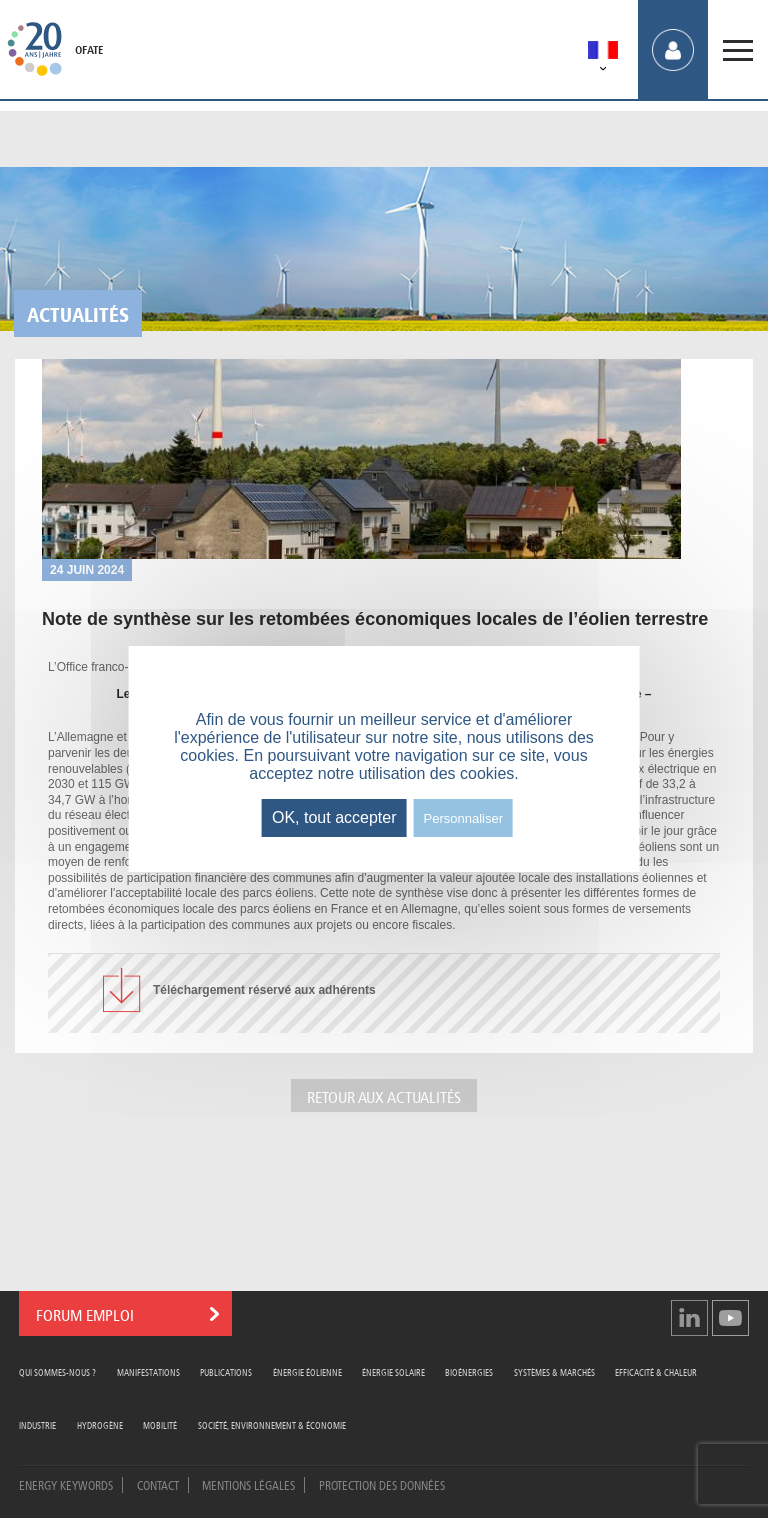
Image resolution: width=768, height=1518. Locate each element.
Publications (226, 1371)
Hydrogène (100, 1424)
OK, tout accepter (334, 817)
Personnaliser (464, 818)
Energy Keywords (66, 1484)
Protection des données (382, 1484)
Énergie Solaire (393, 1371)
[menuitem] (603, 53)
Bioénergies (469, 1371)
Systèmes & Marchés (554, 1371)
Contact (158, 1484)
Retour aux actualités (384, 1095)
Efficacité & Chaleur (656, 1371)
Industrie (37, 1424)
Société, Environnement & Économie (272, 1424)
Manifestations (148, 1371)
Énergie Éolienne (307, 1371)
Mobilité (160, 1424)
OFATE (89, 50)
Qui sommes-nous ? (57, 1371)
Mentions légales (248, 1484)
